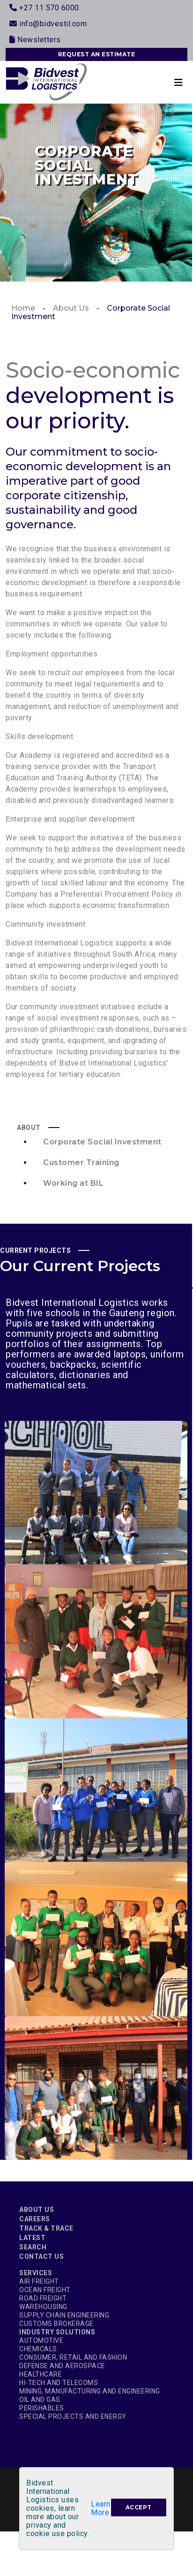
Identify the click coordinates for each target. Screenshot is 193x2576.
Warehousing (43, 2306)
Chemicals (38, 2349)
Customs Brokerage (56, 2323)
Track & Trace (46, 2228)
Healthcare (40, 2374)
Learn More (101, 2508)
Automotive (41, 2340)
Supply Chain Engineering (64, 2315)
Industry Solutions (57, 2332)
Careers (34, 2219)
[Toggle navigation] (178, 82)
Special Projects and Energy (72, 2416)
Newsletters (35, 39)
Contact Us (41, 2256)
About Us (71, 308)
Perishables (41, 2408)
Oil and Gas (39, 2399)
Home (23, 308)
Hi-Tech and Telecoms (58, 2382)
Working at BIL (73, 1183)
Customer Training (81, 1162)
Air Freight (39, 2281)
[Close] (139, 2507)
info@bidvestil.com (48, 23)
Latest (32, 2237)
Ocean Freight (45, 2290)
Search (32, 2247)
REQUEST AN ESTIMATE (96, 54)
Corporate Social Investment (102, 1141)
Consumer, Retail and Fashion (73, 2357)
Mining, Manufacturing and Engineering (89, 2391)
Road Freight (43, 2298)
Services (35, 2273)
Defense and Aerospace (62, 2366)
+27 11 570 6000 (44, 7)
